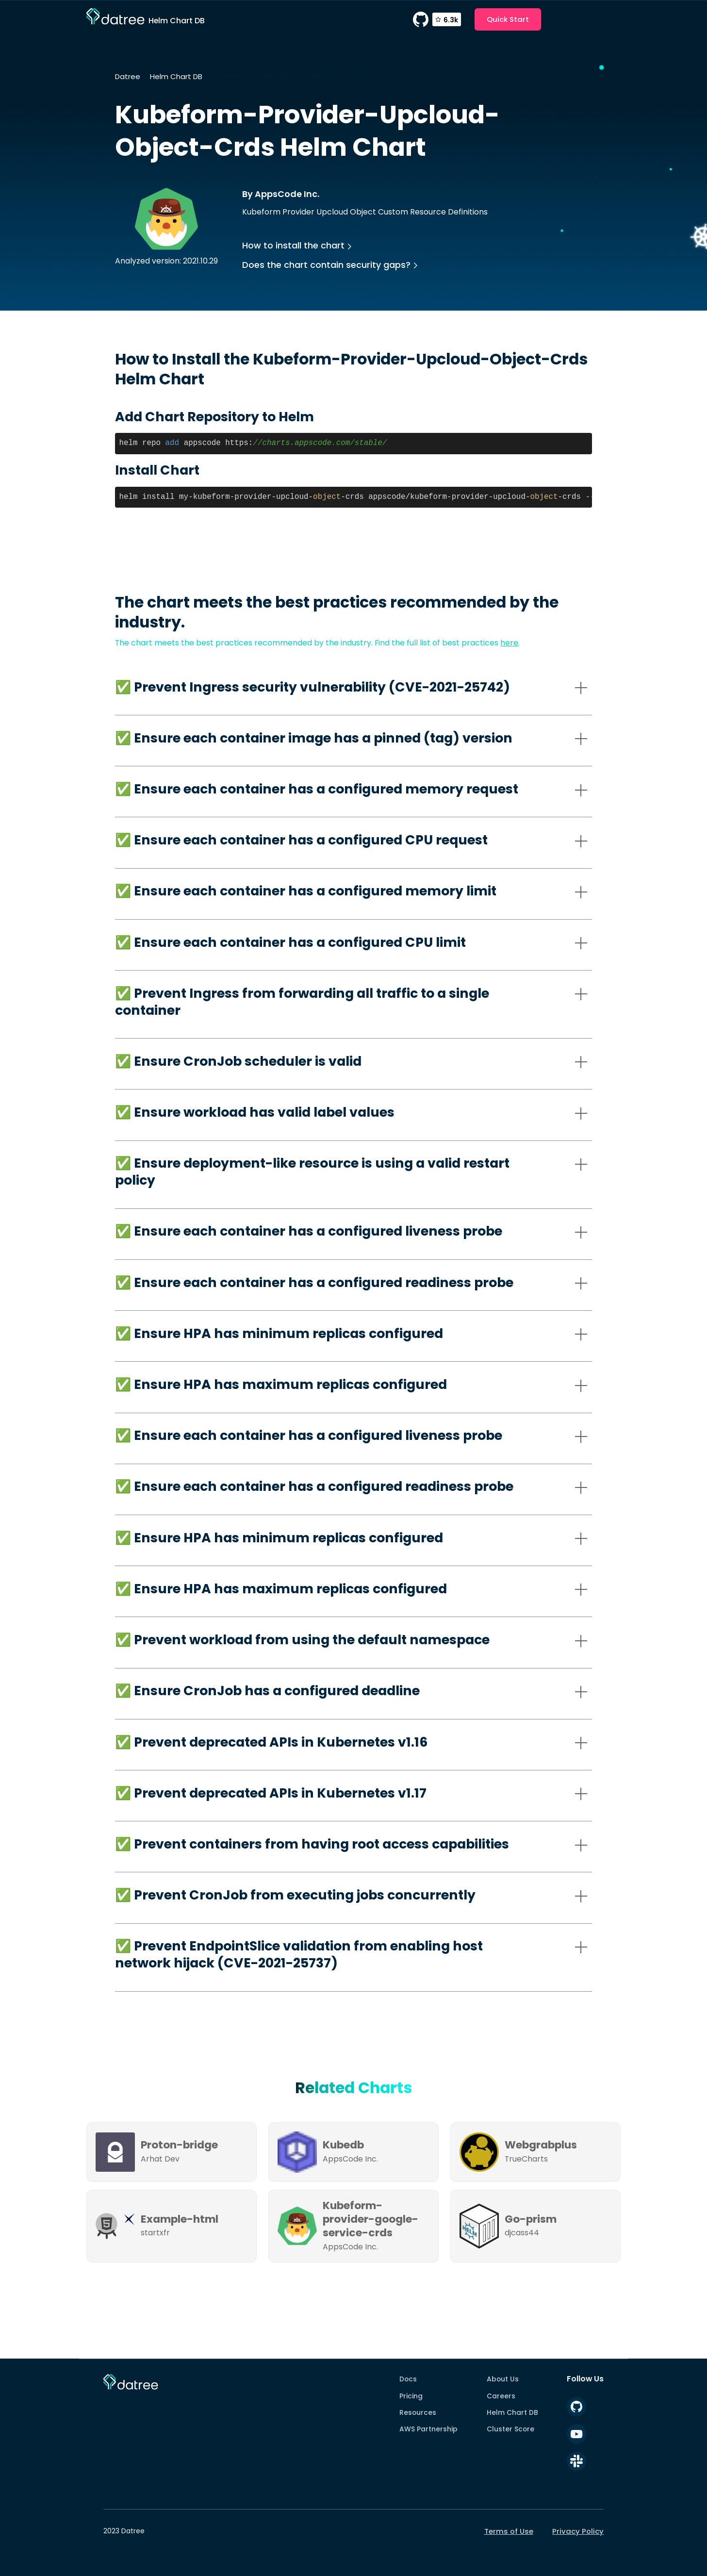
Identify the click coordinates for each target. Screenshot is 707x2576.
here (509, 642)
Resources (417, 2412)
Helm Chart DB (176, 76)
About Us (503, 2379)
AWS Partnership (428, 2429)
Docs (408, 2379)
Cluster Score (510, 2429)
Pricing (411, 2396)
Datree (127, 76)
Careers (501, 2396)
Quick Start (508, 19)
